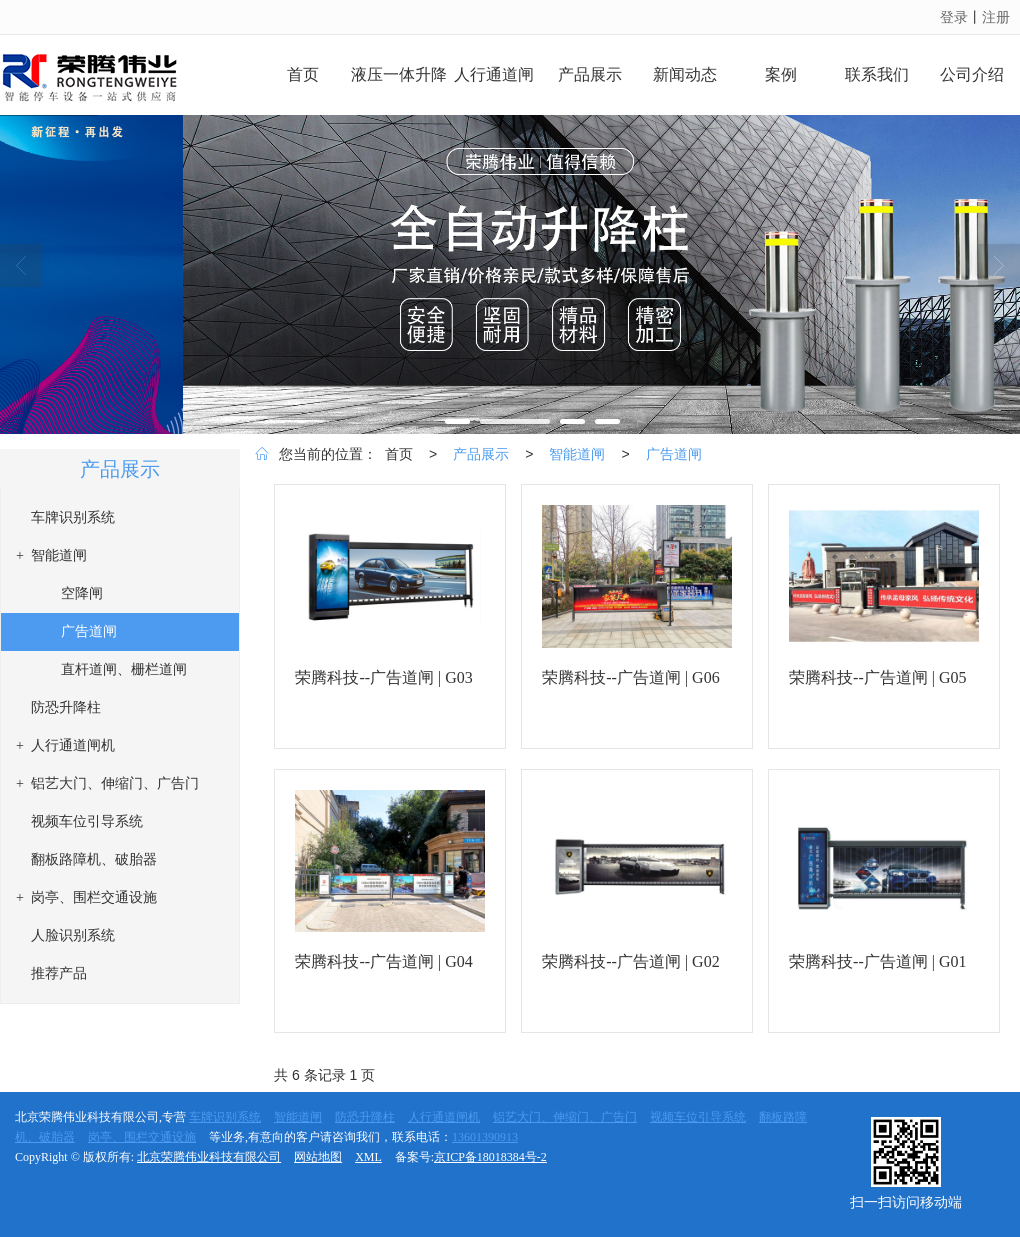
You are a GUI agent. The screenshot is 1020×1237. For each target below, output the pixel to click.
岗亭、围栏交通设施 (142, 1137)
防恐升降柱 (365, 1117)
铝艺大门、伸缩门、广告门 (565, 1117)
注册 (996, 17)
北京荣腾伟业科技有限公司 (209, 1157)
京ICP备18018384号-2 (490, 1157)
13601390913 (485, 1137)
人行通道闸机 (444, 1117)
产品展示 (481, 454)
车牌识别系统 (225, 1117)
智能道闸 (577, 454)
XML (368, 1157)
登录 (954, 17)
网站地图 (318, 1157)
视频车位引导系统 (698, 1117)
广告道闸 (674, 454)
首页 (399, 454)
